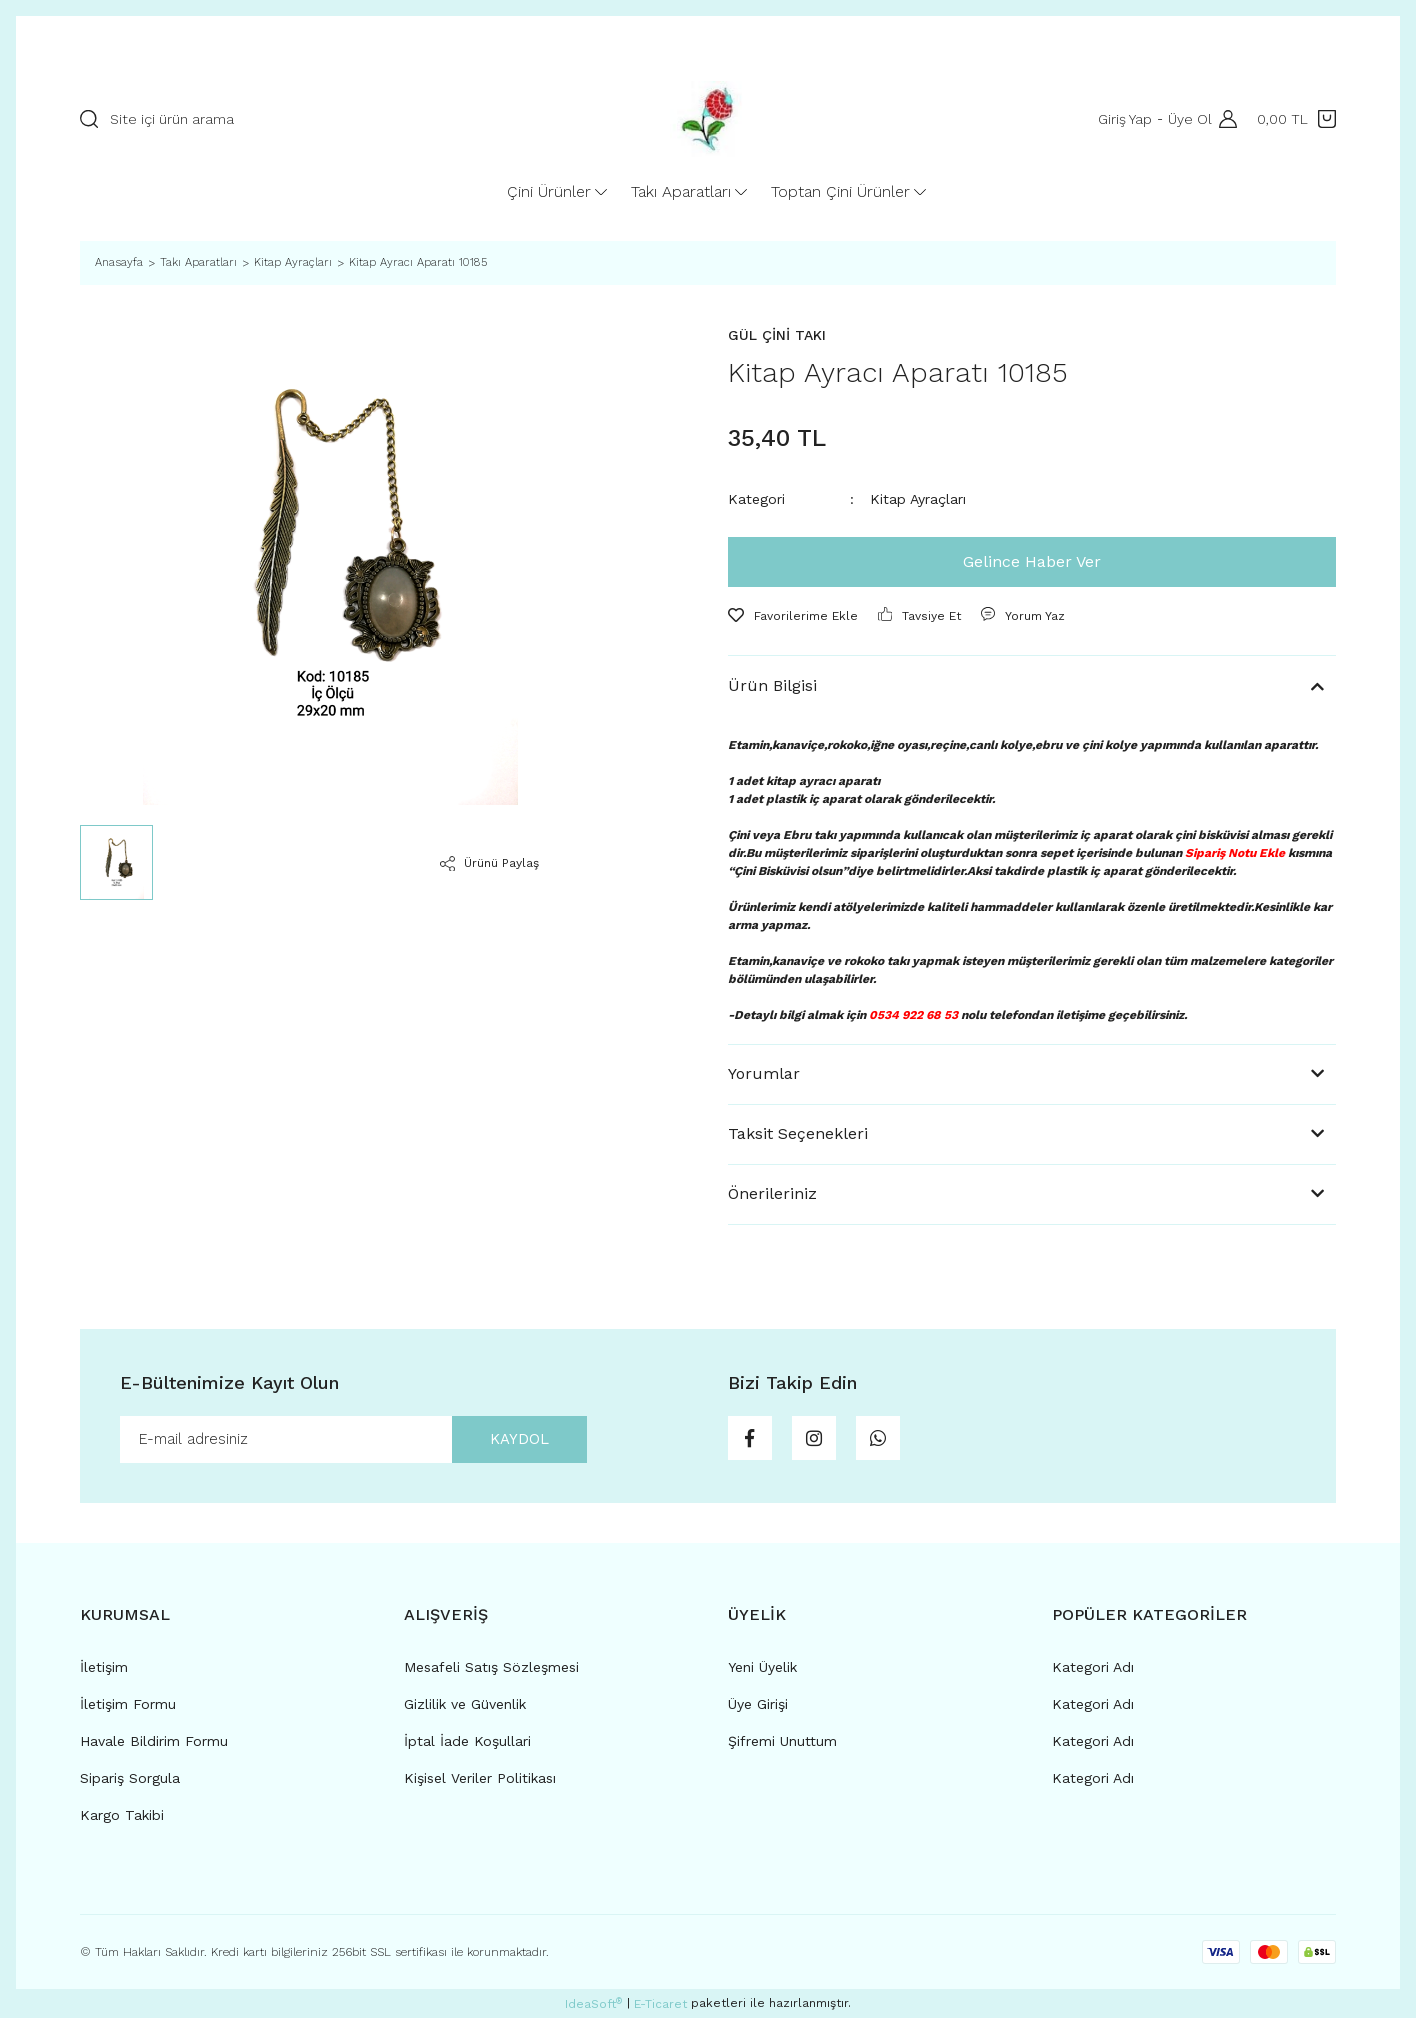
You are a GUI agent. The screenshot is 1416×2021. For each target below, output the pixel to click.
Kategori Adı (1093, 1670)
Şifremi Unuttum (782, 1744)
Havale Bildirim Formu (154, 1744)
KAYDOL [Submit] (512, 1440)
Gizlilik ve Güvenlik (465, 1707)
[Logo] (708, 119)
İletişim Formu (128, 1707)
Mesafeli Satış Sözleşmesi (491, 1670)
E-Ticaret (660, 2007)
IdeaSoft (593, 2006)
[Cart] (1296, 119)
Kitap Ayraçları (918, 499)
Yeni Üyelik (762, 1670)
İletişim (104, 1670)
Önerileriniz (772, 1193)
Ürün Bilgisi (772, 685)
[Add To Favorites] (793, 616)
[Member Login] (1223, 119)
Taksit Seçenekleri (798, 1133)
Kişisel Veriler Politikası (480, 1781)
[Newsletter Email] (353, 1441)
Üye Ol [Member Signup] (1187, 119)
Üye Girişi (758, 1707)
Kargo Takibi (122, 1818)
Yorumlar (764, 1073)
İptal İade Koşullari (467, 1744)
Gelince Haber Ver (1032, 561)
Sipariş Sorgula (130, 1781)
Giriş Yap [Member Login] (1122, 119)
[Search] (330, 119)
